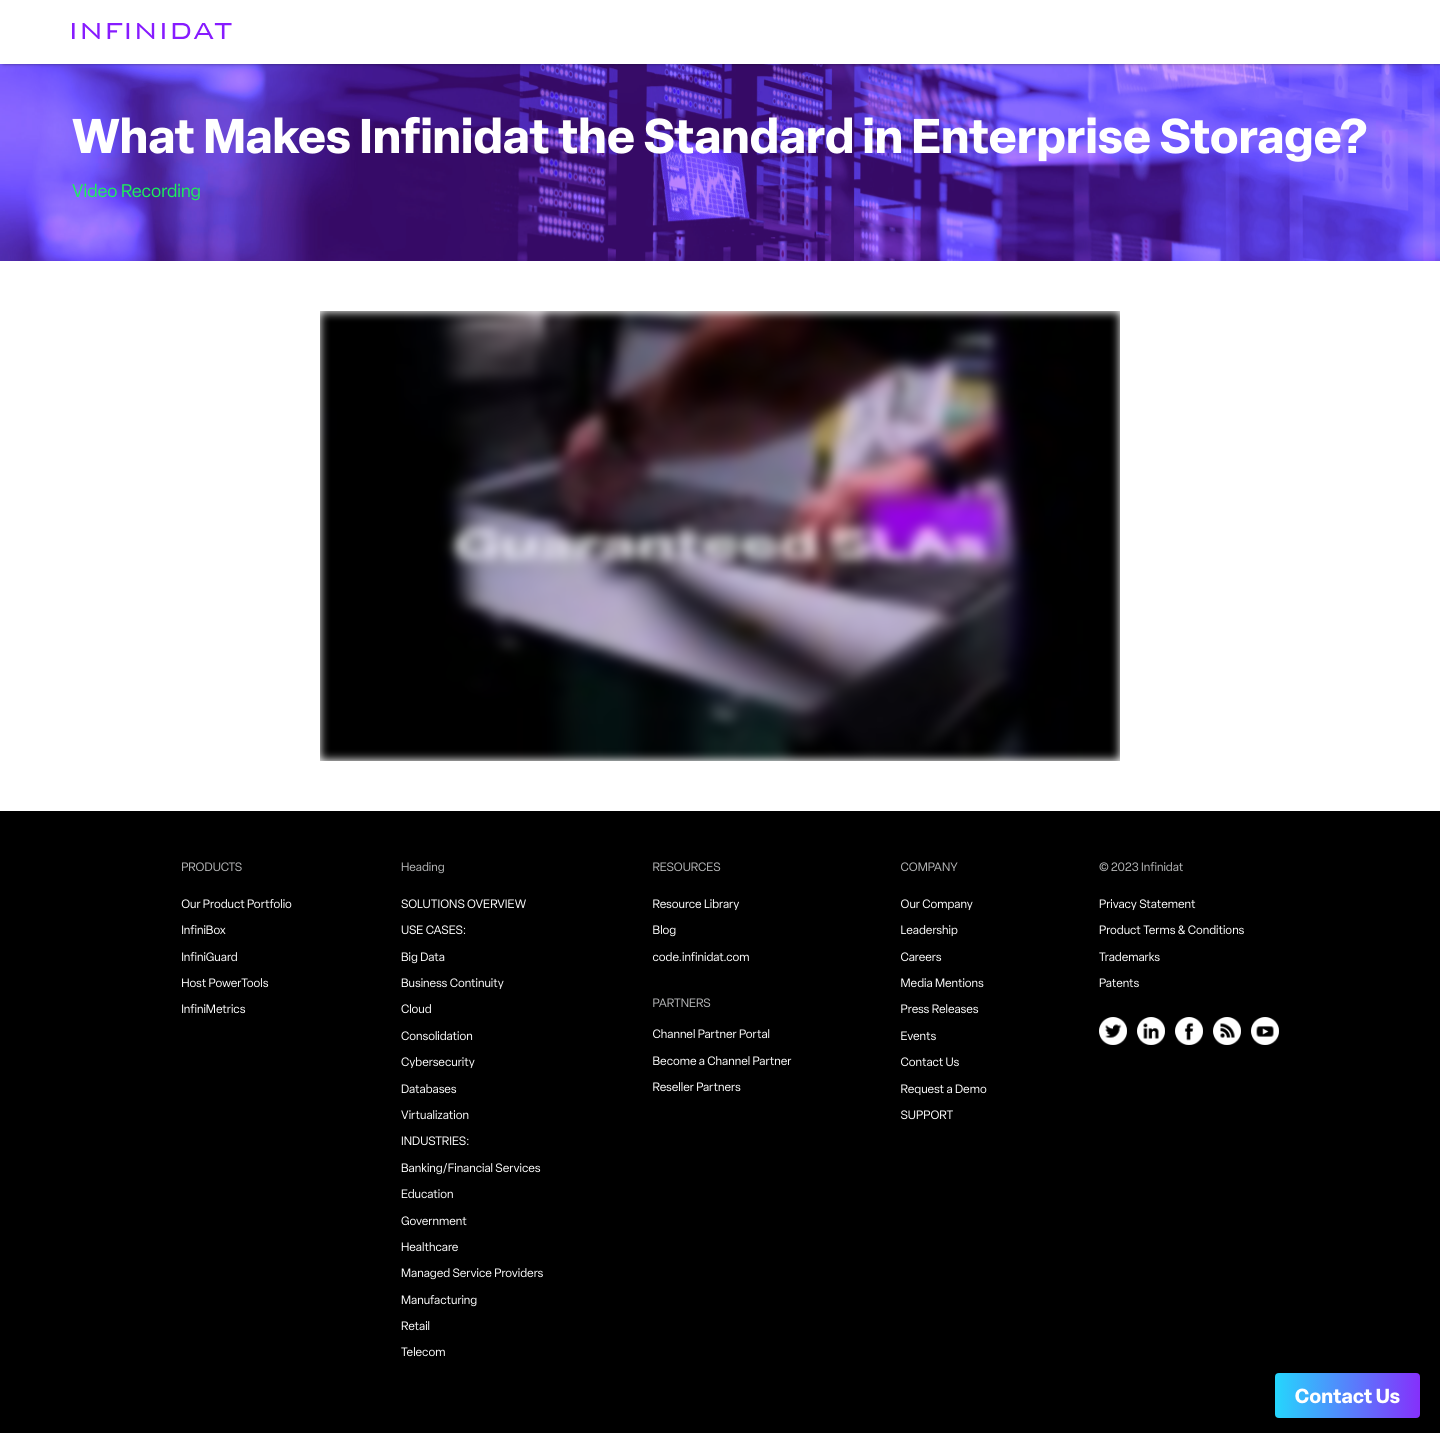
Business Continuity (452, 984)
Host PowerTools (224, 984)
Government (434, 1222)
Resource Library (696, 905)
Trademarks (1129, 958)
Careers (921, 958)
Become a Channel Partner (722, 1062)
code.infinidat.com (701, 958)
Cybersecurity (438, 1063)
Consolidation (437, 1037)
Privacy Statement (1147, 905)
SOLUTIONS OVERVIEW (463, 905)
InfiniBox (203, 931)
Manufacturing (439, 1301)
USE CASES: (433, 931)
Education (427, 1195)
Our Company (937, 905)
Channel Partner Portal (711, 1035)
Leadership (929, 931)
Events (919, 1037)
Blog (665, 931)
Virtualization (435, 1116)
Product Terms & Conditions (1171, 931)
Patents (1119, 984)
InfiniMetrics (213, 1010)
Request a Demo (944, 1090)
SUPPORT (927, 1116)
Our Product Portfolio (236, 905)
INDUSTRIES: (435, 1142)
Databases (429, 1090)
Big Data (423, 958)
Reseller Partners (697, 1088)
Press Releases (940, 1010)
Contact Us (1347, 1398)
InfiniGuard (209, 958)
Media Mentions (942, 984)
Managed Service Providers (472, 1274)
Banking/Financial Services (471, 1169)
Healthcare (429, 1248)
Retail (415, 1327)
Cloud (416, 1010)
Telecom (423, 1353)
